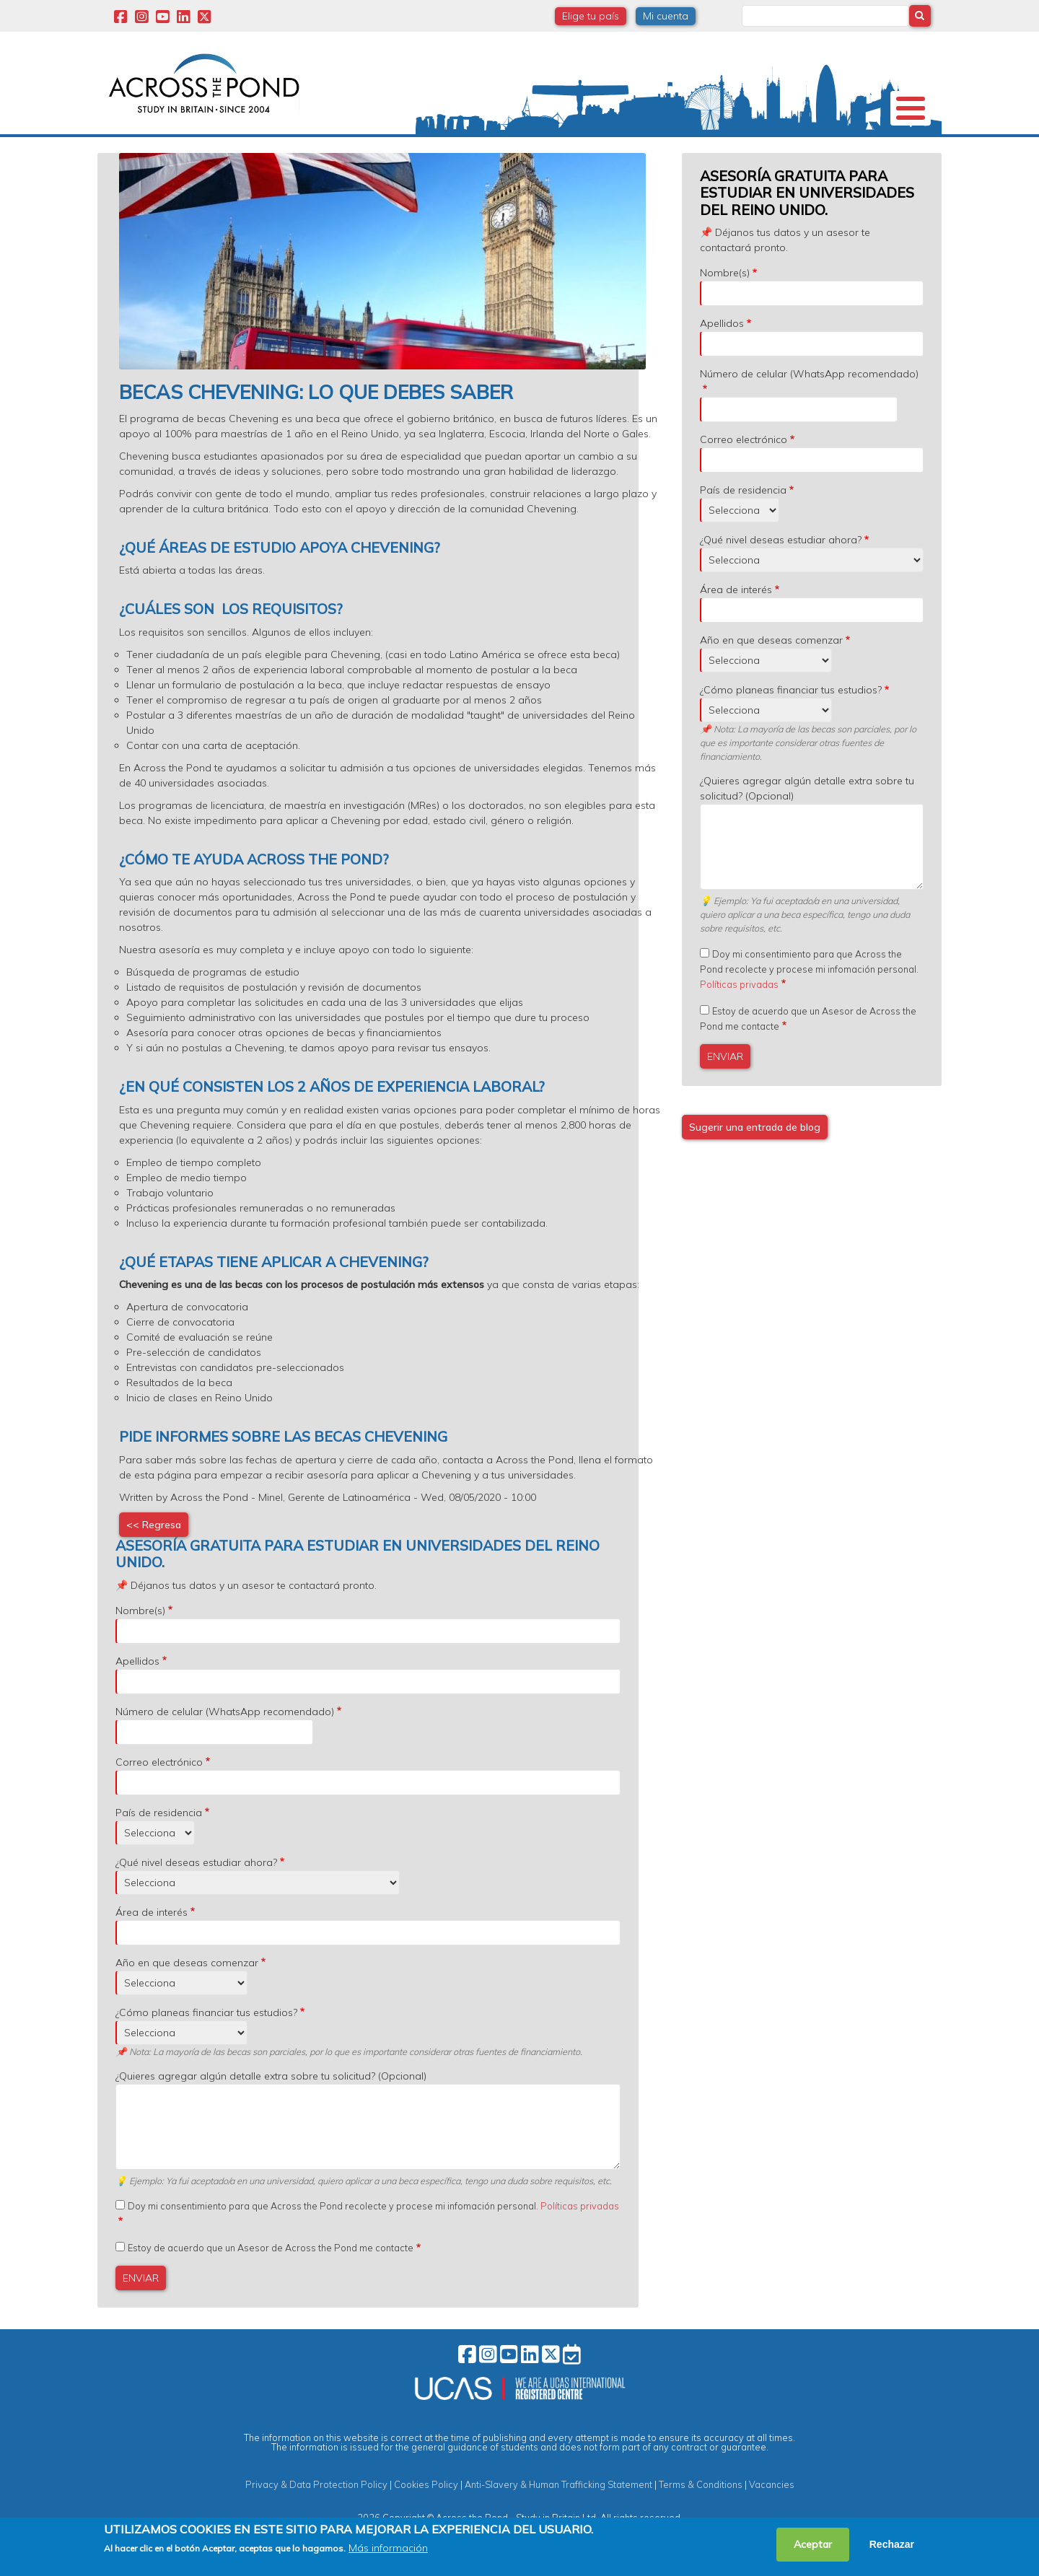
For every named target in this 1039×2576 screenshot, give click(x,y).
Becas (450, 154)
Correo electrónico (743, 478)
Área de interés (736, 628)
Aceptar (813, 2544)
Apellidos (722, 362)
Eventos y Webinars (719, 155)
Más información (388, 2547)
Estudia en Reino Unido (338, 155)
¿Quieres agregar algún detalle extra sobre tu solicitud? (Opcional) (807, 827)
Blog (828, 154)
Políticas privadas (739, 1023)
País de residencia (743, 528)
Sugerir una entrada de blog (754, 1166)
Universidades (233, 154)
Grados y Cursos (518, 155)
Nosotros (145, 154)
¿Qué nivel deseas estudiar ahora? (781, 578)
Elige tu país (590, 15)
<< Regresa (153, 1563)
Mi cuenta (665, 15)
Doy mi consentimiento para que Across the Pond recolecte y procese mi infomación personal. (809, 1008)
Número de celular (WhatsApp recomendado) (809, 412)
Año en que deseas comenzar (771, 679)
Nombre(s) (725, 311)
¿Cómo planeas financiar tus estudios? (791, 728)
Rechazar (891, 2544)
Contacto (893, 154)
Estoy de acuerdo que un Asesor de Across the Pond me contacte (270, 2286)
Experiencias (634, 154)
